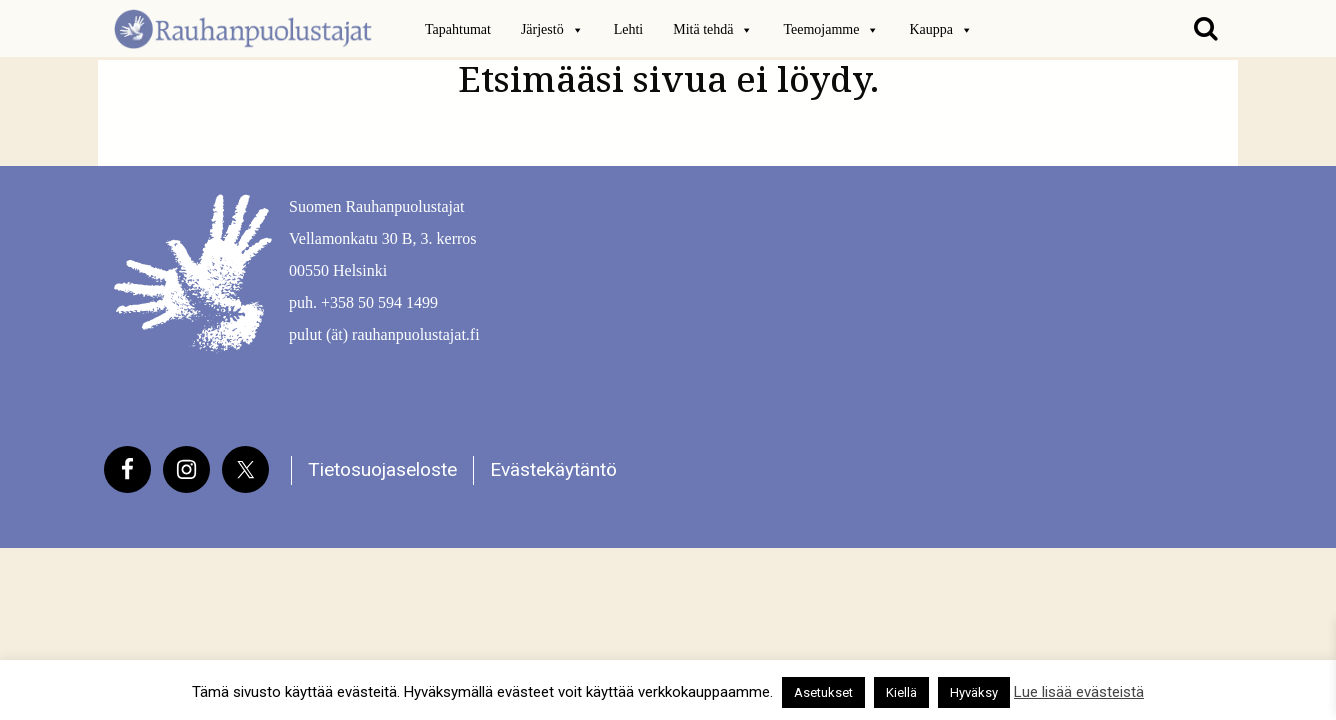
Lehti (629, 29)
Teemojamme (831, 30)
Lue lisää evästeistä (1079, 692)
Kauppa (941, 30)
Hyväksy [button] (974, 692)
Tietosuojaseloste (382, 469)
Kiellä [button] (901, 692)
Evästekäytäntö (553, 469)
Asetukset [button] (823, 692)
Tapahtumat (458, 29)
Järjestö (552, 30)
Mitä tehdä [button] (713, 30)
